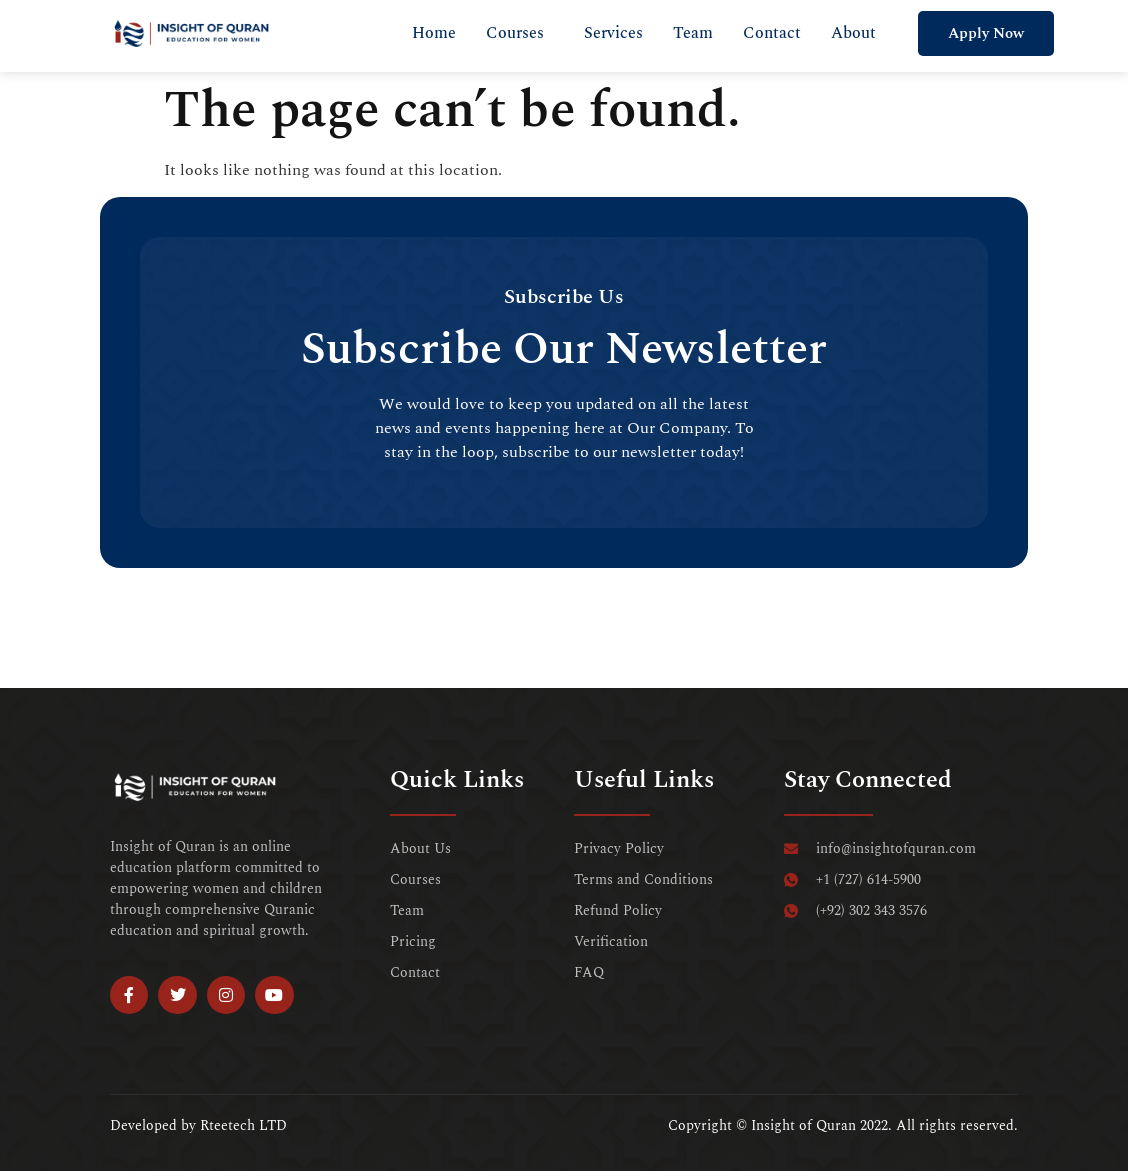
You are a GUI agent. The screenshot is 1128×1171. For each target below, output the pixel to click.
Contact (772, 33)
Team (693, 33)
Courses (515, 33)
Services (613, 33)
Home (434, 33)
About (853, 33)
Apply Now (986, 33)
